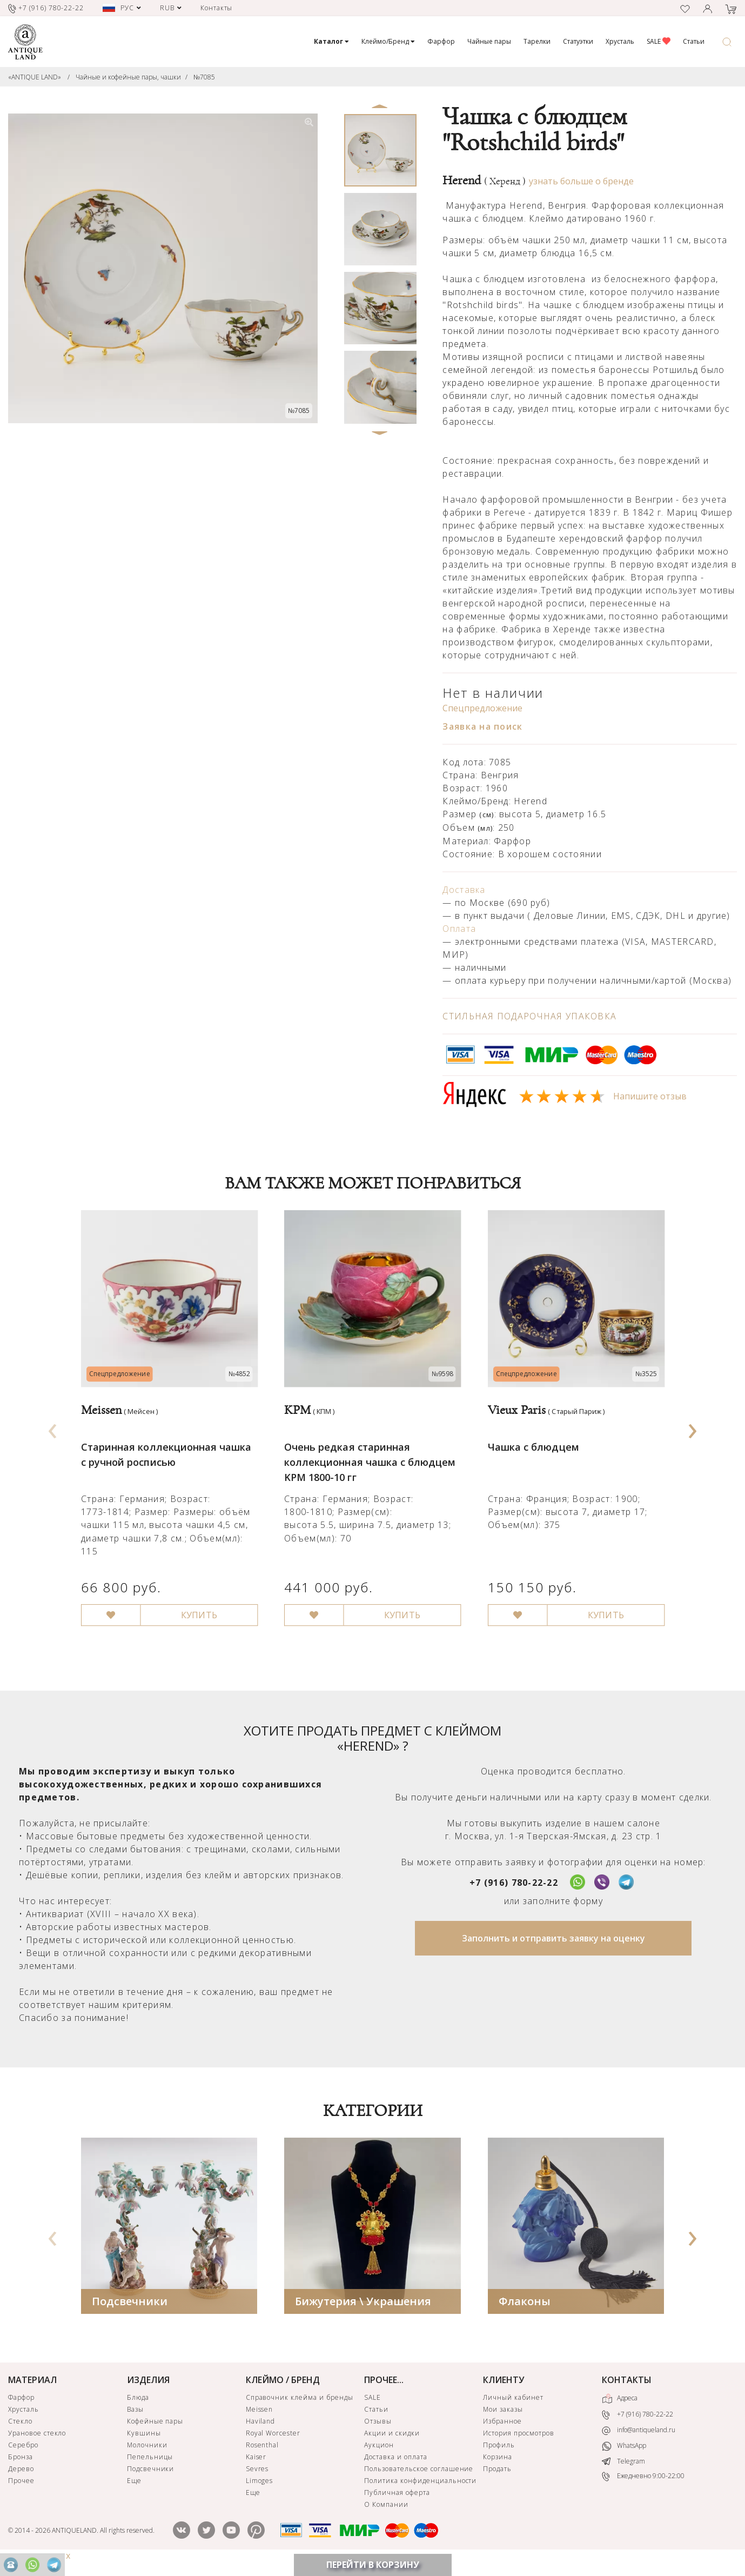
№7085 (204, 77)
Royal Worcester (273, 2442)
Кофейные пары (155, 2430)
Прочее (21, 2490)
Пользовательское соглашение (418, 2478)
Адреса (619, 2408)
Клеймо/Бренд (388, 41)
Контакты (216, 7)
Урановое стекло (37, 2442)
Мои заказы (503, 2419)
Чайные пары (489, 41)
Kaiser (256, 2466)
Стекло (20, 2430)
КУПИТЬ (198, 1614)
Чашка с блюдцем (533, 1446)
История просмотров (518, 2442)
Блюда (138, 2407)
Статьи (693, 41)
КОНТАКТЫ (627, 2389)
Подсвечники (129, 2311)
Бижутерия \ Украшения (363, 2311)
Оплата (459, 929)
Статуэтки (578, 41)
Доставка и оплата (395, 2466)
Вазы (135, 2419)
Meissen (259, 2419)
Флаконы (525, 2311)
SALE (658, 41)
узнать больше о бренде (581, 181)
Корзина (497, 2466)
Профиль (499, 2454)
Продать (497, 2478)
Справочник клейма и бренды (299, 2407)
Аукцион (379, 2454)
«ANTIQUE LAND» (34, 77)
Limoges (259, 2490)
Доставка (463, 890)
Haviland (261, 2430)
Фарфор (441, 41)
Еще (134, 2490)
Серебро (23, 2454)
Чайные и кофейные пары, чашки (128, 77)
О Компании (386, 2514)
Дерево (21, 2478)
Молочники (147, 2454)
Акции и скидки (391, 2442)
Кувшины (144, 2442)
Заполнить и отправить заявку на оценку (553, 1948)
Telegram (623, 2470)
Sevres (257, 2478)
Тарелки (537, 41)
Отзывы (378, 2430)
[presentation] (52, 1432)
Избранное (502, 2430)
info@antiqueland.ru (638, 2440)
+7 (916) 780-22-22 (513, 1892)
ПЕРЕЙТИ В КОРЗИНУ (372, 2565)
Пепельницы (150, 2466)
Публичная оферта (396, 2502)
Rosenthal (262, 2454)
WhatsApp (624, 2456)
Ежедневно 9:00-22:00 (643, 2486)
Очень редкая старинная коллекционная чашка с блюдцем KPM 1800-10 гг (369, 1461)
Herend (484, 180)
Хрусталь (620, 41)
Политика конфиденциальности (420, 2490)
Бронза (20, 2466)
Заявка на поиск (482, 726)
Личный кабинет (513, 2407)
